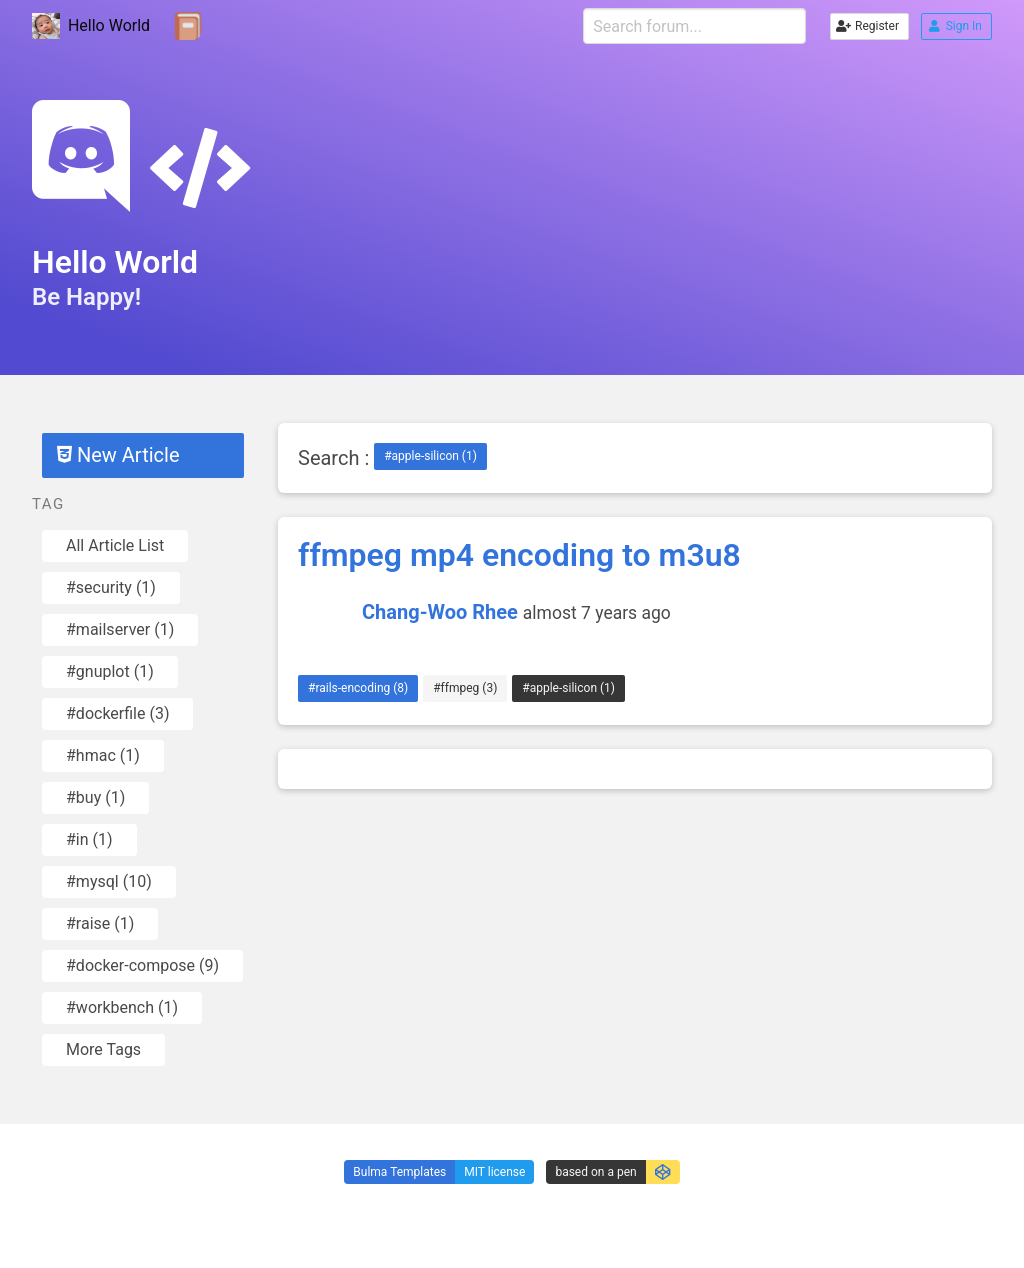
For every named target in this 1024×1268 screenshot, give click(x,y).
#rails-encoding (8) (358, 688)
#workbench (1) (122, 1007)
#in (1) (89, 839)
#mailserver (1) (120, 629)
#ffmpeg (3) (465, 688)
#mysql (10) (109, 881)
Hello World (91, 26)
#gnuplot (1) (110, 671)
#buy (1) (95, 797)
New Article (118, 455)
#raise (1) (100, 923)
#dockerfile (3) (117, 713)
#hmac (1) (103, 755)
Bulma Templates (399, 1172)
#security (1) (111, 587)
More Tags (103, 1049)
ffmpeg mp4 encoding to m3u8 (519, 555)
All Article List (115, 545)
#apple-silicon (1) (430, 456)
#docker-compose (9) (142, 965)
